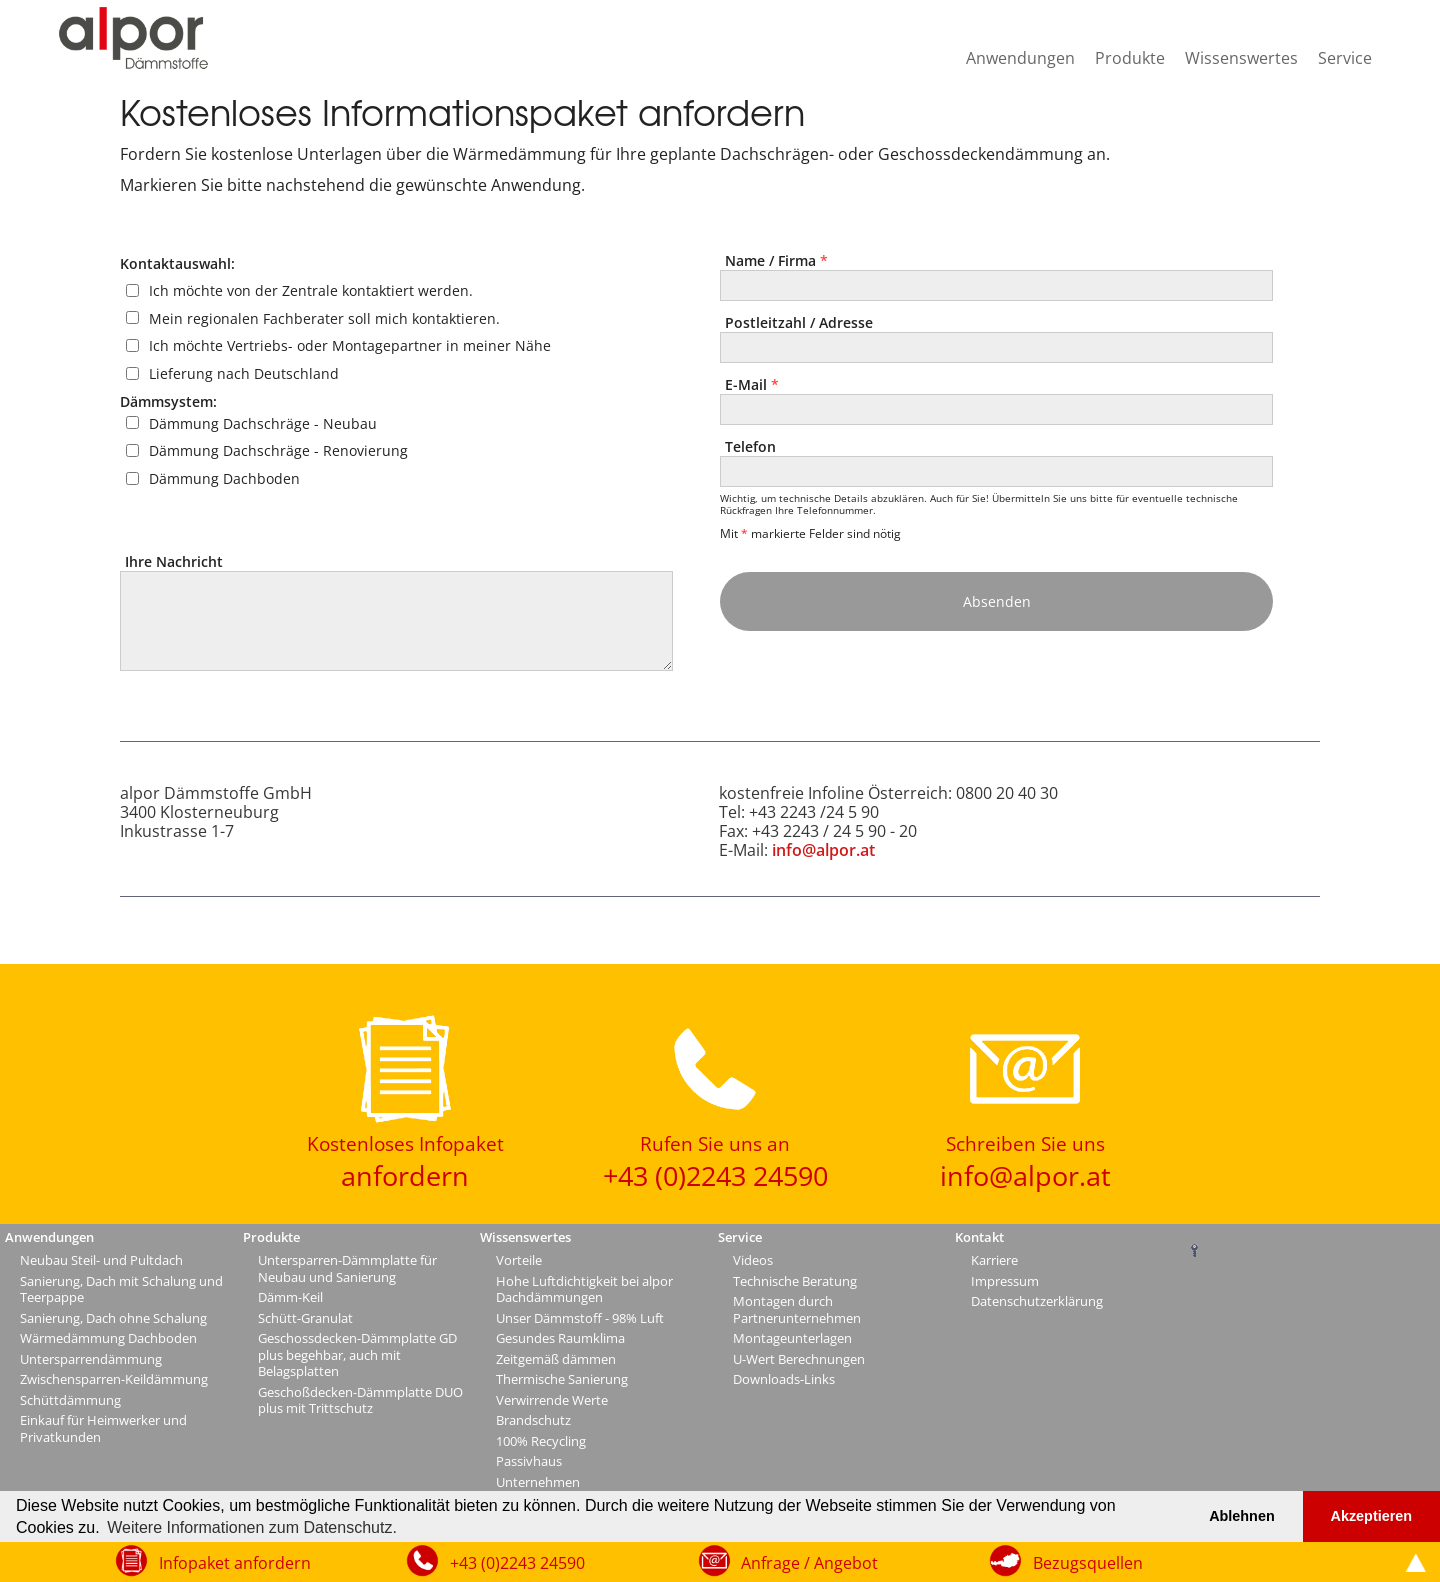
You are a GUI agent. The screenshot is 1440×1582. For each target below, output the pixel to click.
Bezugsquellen (1088, 1563)
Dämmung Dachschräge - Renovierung (278, 450)
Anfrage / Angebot (809, 1563)
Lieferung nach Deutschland (244, 373)
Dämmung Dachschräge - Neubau (263, 422)
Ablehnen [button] (1242, 1516)
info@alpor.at (823, 850)
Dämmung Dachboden (224, 478)
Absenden (997, 601)
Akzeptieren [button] (1372, 1516)
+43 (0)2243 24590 (517, 1563)
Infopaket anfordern (235, 1563)
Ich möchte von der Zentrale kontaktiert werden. (311, 290)
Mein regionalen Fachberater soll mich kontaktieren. (324, 317)
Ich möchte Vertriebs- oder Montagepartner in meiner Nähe (350, 345)
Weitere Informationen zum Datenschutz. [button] (252, 1527)
